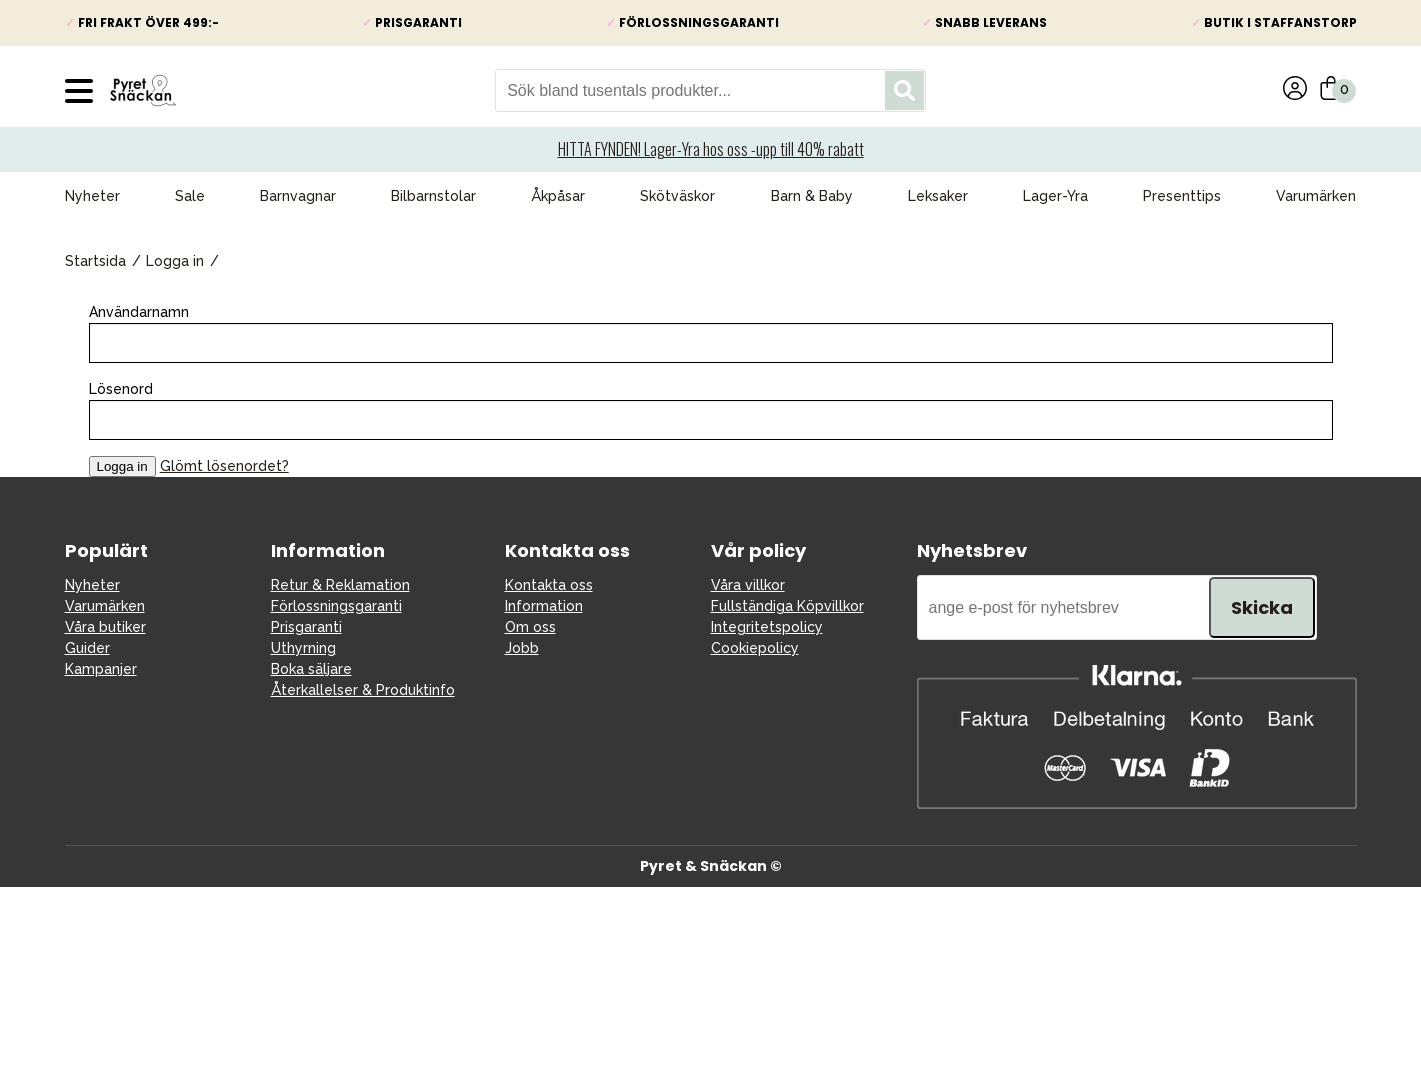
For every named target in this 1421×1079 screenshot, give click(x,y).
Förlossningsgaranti (336, 606)
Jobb (522, 648)
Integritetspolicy (767, 627)
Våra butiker (105, 627)
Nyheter (92, 196)
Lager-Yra (1055, 196)
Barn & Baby (812, 196)
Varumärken (1316, 196)
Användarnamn (139, 312)
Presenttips (1182, 196)
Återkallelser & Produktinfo (363, 690)
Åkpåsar (558, 196)
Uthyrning (303, 648)
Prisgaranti (306, 627)
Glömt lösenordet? (224, 466)
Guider (87, 648)
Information (544, 606)
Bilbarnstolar (433, 196)
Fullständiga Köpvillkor (787, 606)
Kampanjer (101, 669)
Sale (190, 196)
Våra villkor (748, 585)
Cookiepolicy (755, 648)
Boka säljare (311, 669)
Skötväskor (677, 196)
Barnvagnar (298, 196)
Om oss (530, 627)
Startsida (95, 261)
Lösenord (121, 389)
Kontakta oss (549, 585)
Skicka (1262, 607)
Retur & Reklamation (340, 585)
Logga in (175, 261)
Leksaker (938, 196)
